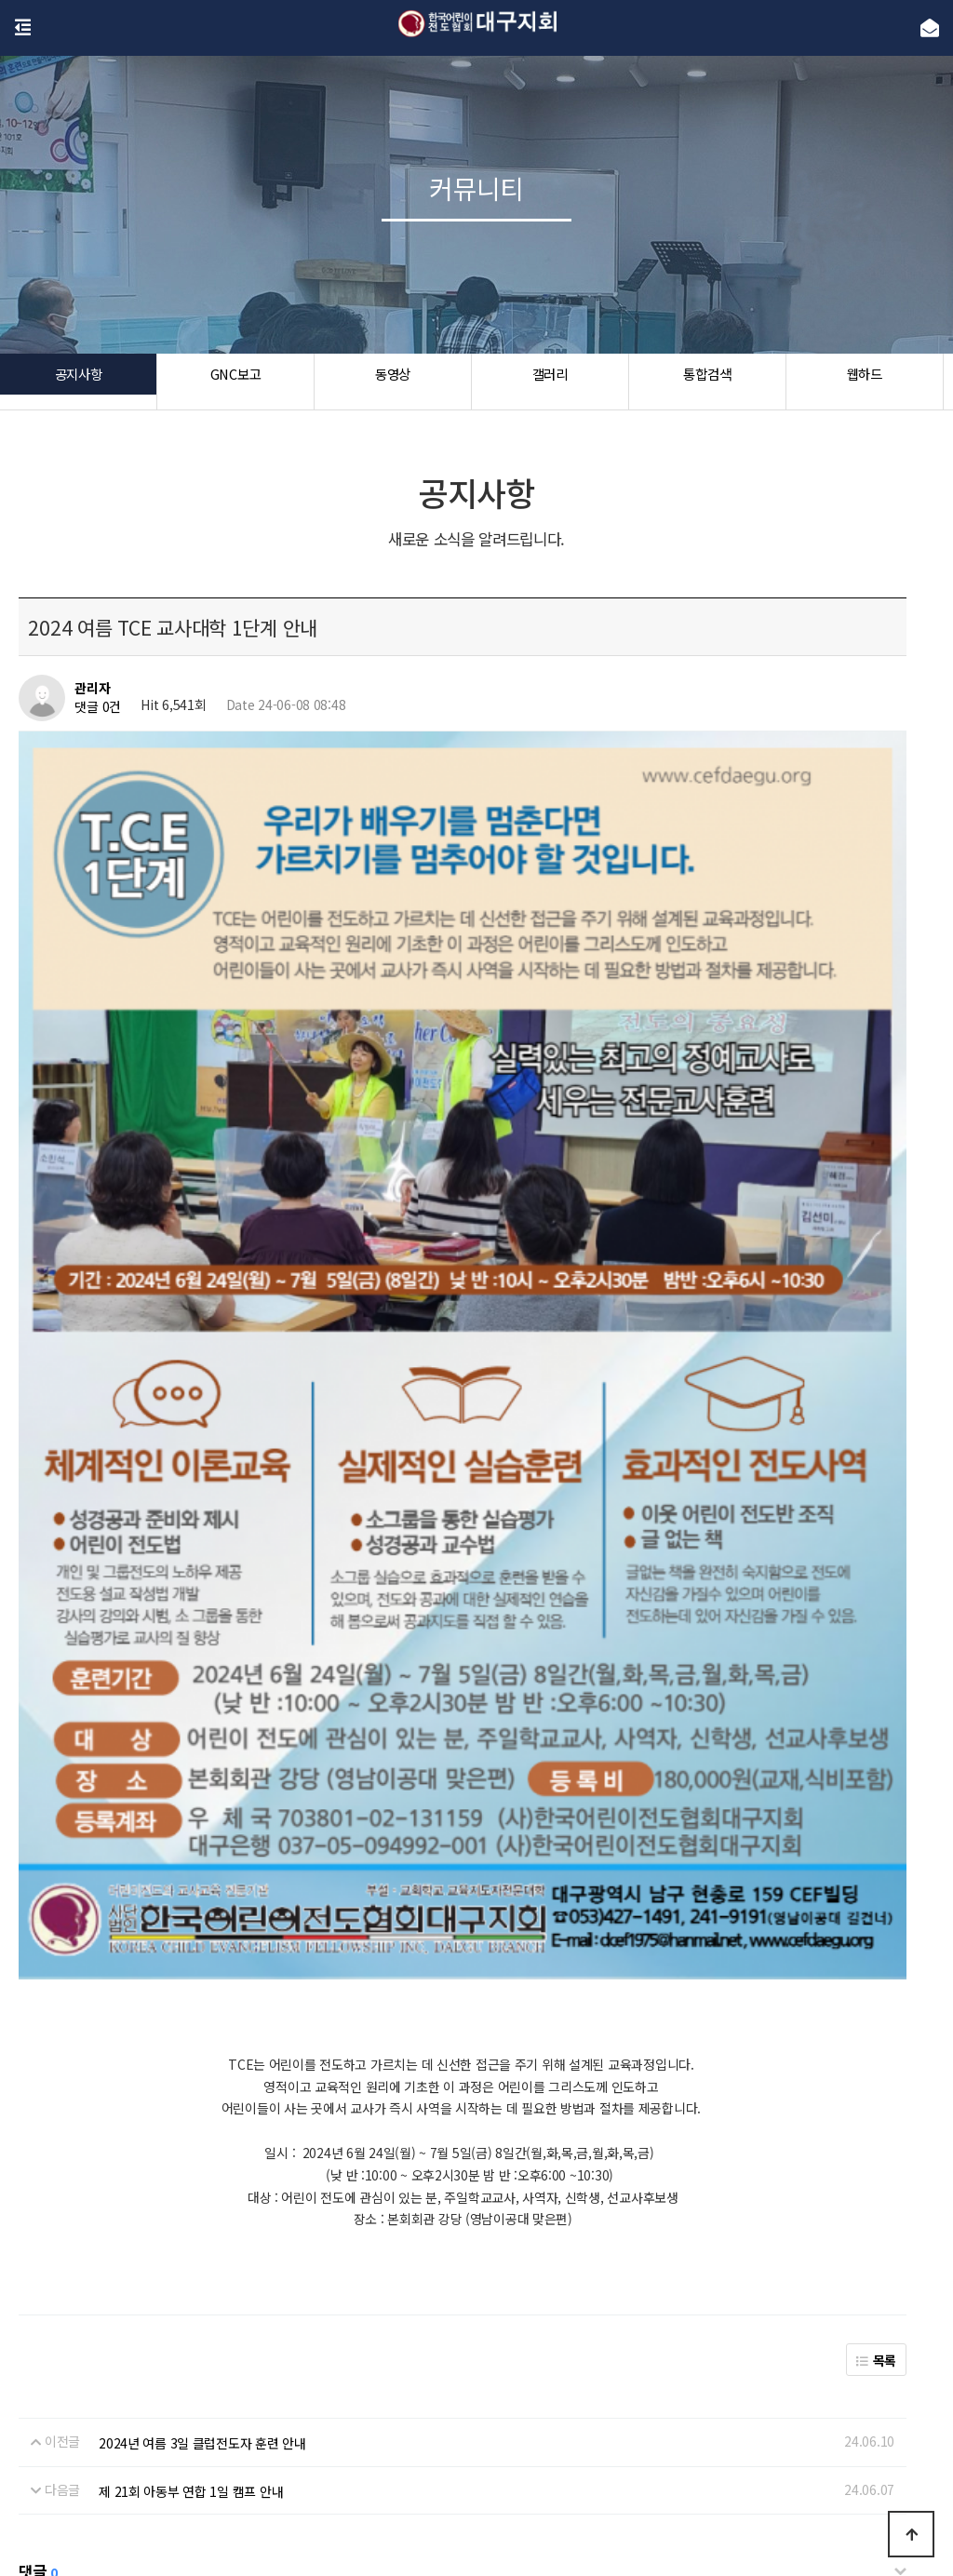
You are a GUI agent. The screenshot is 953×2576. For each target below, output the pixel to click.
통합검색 (706, 381)
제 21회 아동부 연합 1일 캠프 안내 (191, 2028)
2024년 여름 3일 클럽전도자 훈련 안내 (202, 1980)
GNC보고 (235, 381)
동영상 (392, 381)
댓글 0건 (97, 706)
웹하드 (864, 381)
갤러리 (549, 381)
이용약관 (500, 2447)
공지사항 (78, 381)
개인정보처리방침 (412, 2447)
